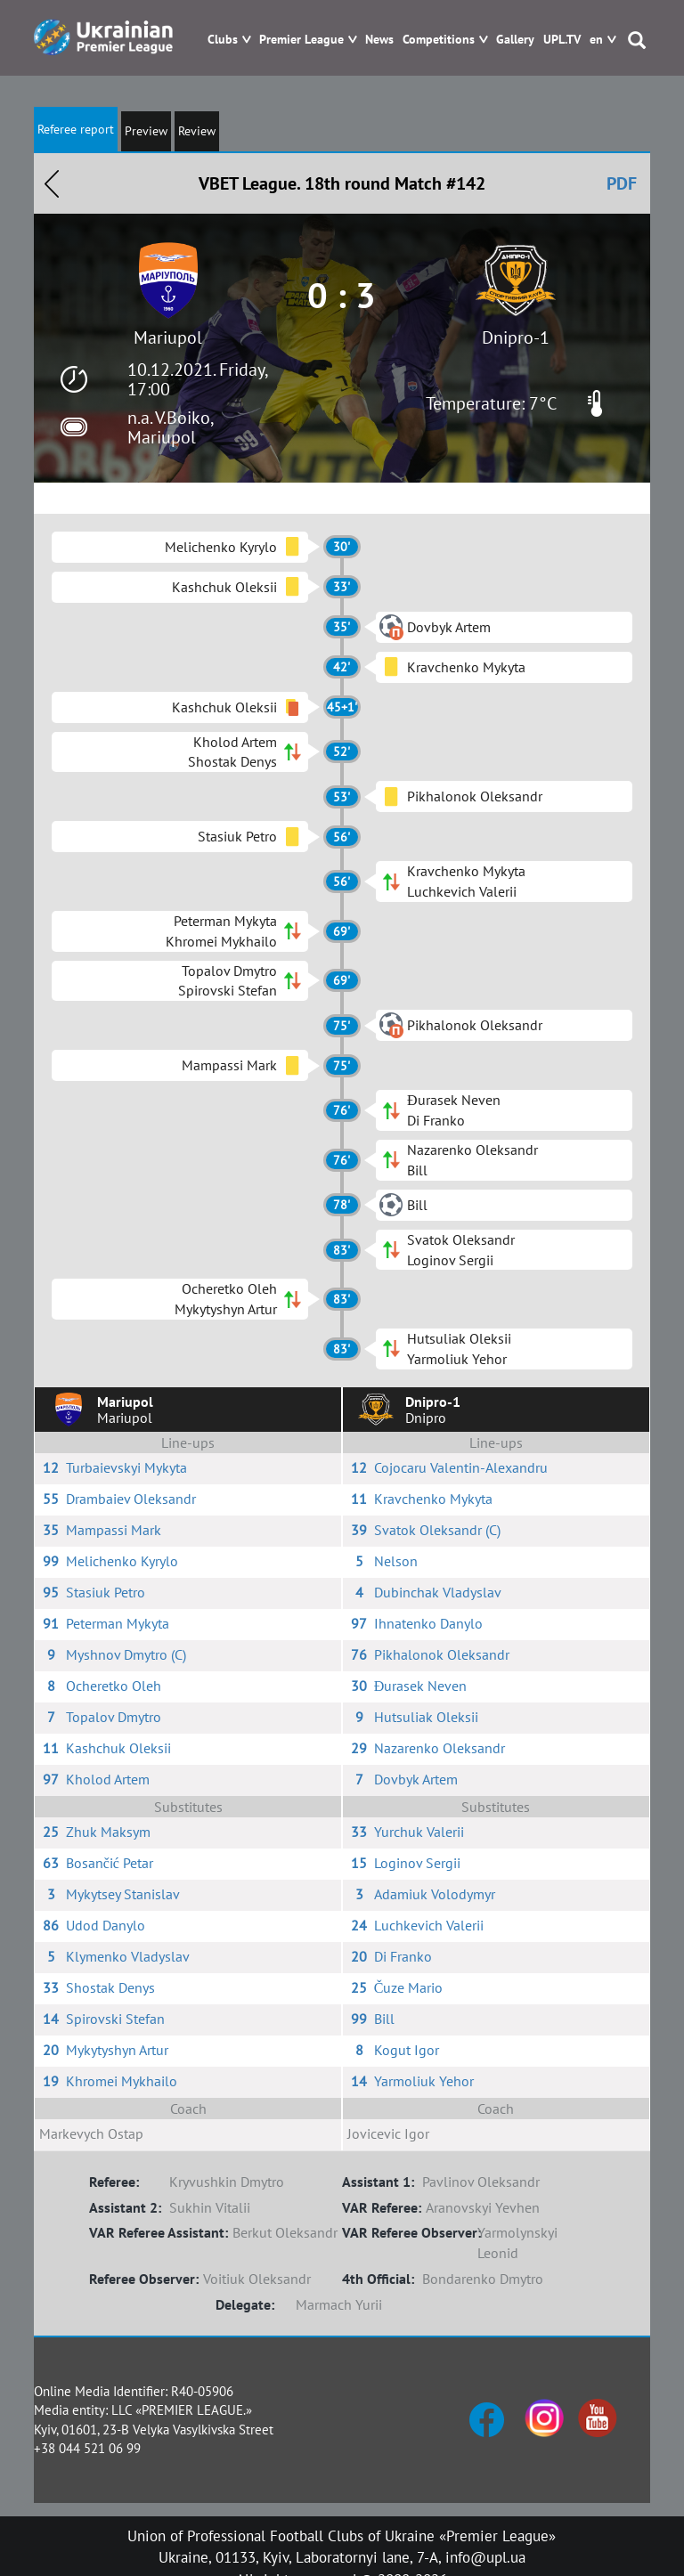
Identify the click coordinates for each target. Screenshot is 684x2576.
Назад (51, 183)
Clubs (223, 39)
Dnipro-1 (516, 337)
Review (197, 131)
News (379, 39)
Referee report (75, 129)
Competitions (439, 39)
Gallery (515, 39)
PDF (622, 183)
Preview (146, 131)
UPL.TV (562, 39)
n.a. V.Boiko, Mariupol (170, 427)
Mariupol (168, 337)
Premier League (301, 39)
